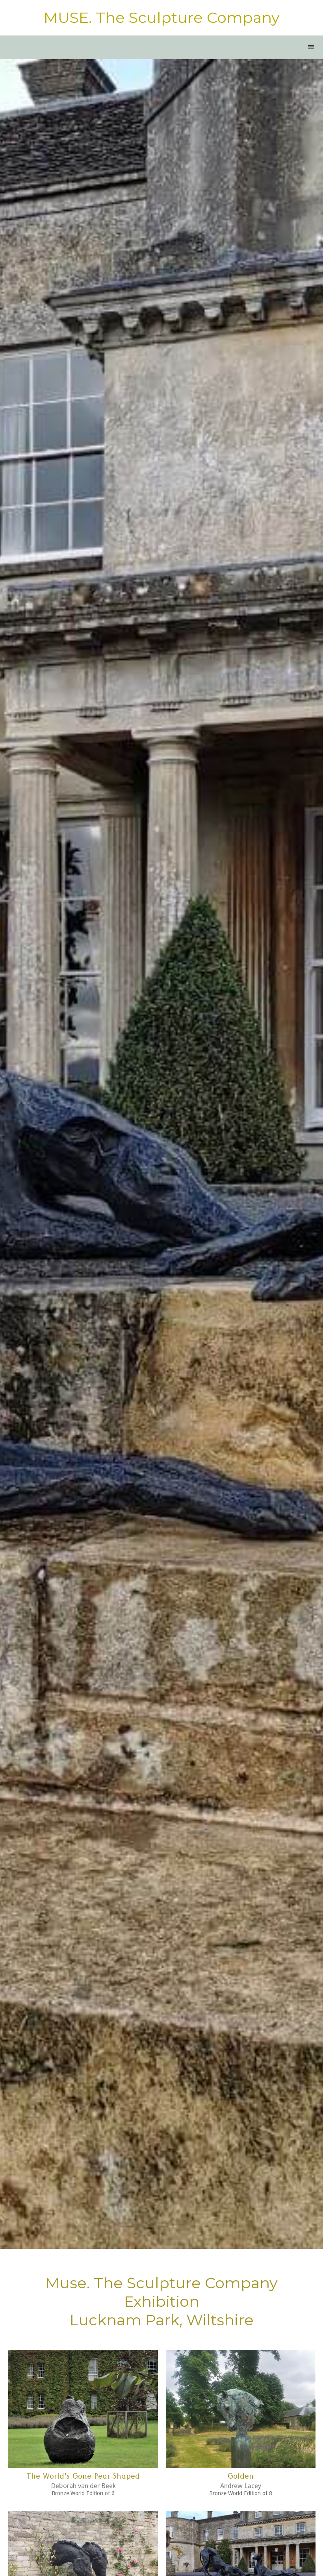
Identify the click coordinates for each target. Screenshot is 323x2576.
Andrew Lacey (240, 2486)
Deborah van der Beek (83, 2486)
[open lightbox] (83, 2409)
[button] (311, 47)
